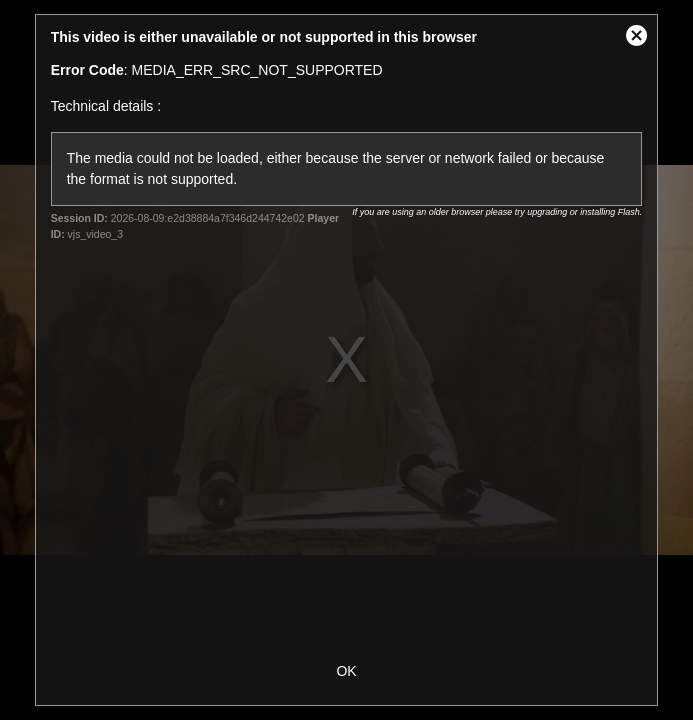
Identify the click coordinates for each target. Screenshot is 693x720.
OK (346, 671)
